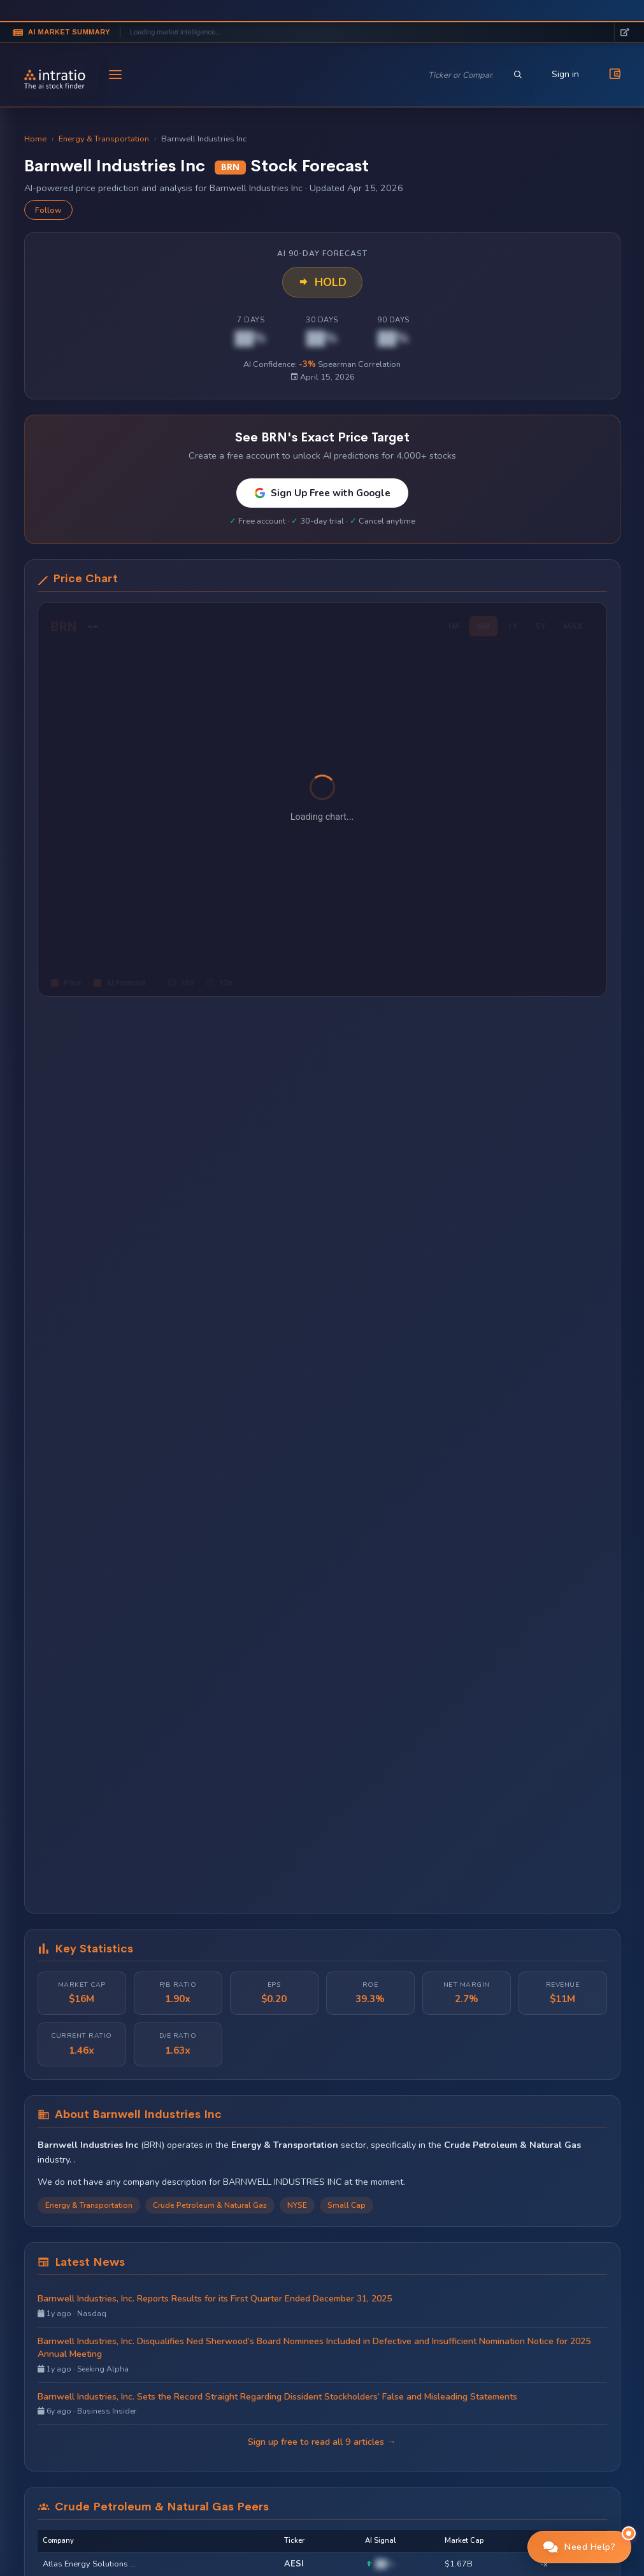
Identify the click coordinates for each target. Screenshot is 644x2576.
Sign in (565, 74)
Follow (48, 209)
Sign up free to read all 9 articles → (322, 2441)
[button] (579, 2547)
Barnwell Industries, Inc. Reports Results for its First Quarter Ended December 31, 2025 (215, 2299)
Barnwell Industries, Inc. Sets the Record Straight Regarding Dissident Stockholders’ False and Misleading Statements (277, 2397)
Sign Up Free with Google (322, 493)
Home (35, 139)
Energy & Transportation (104, 139)
